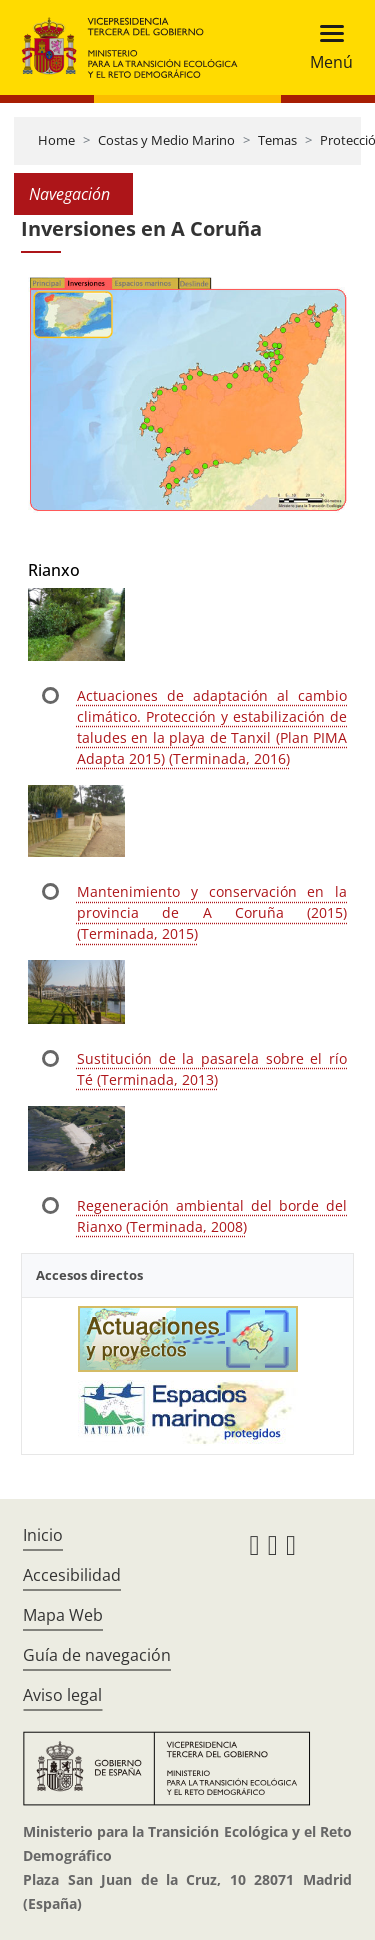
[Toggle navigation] (325, 47)
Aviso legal (62, 1695)
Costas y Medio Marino (166, 140)
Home (56, 140)
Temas (277, 140)
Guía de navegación (97, 1655)
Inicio (43, 1535)
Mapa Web (63, 1615)
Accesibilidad (72, 1575)
